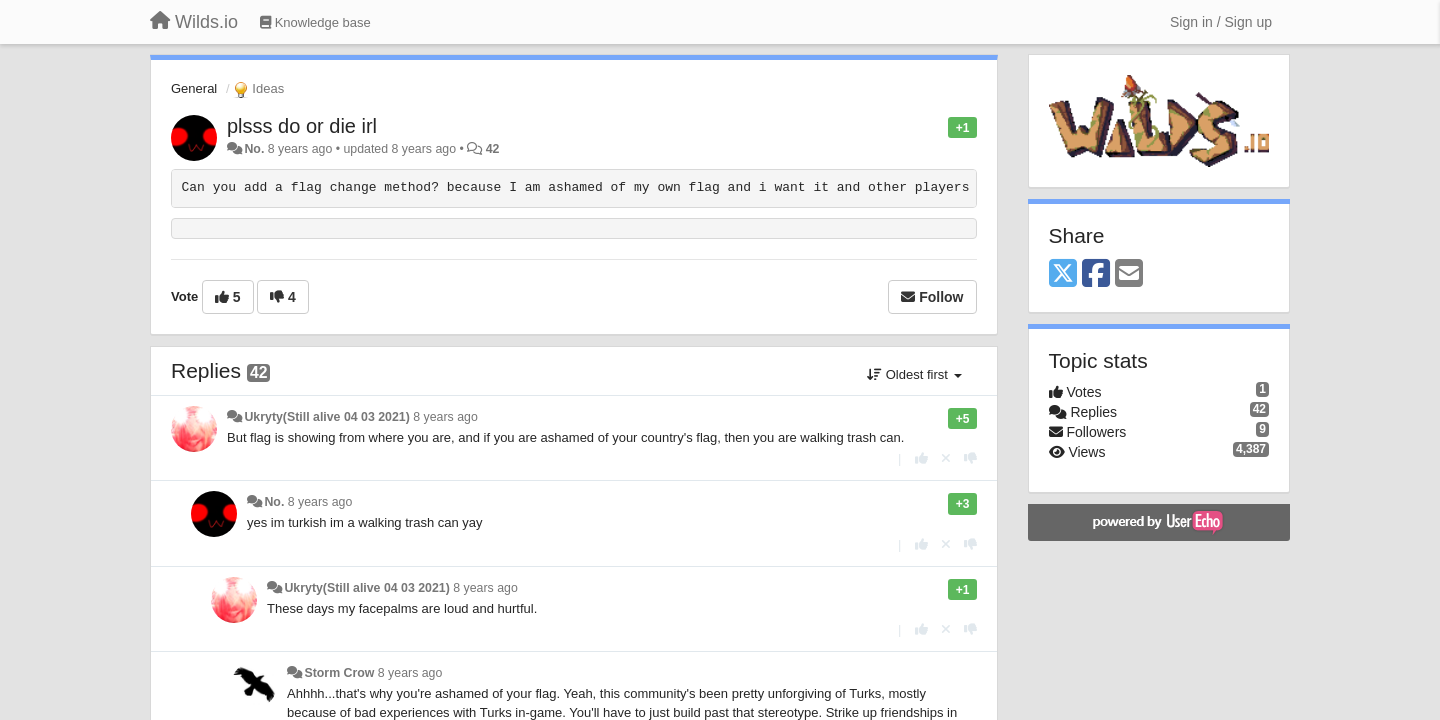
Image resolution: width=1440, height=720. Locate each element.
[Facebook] (1096, 274)
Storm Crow (339, 673)
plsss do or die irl (302, 126)
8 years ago (445, 417)
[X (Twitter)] (1063, 274)
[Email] (1129, 274)
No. (254, 149)
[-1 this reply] (970, 458)
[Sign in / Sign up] (1221, 22)
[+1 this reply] (921, 458)
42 (493, 149)
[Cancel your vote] (946, 458)
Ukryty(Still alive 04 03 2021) (326, 417)
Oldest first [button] (914, 374)
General (194, 88)
